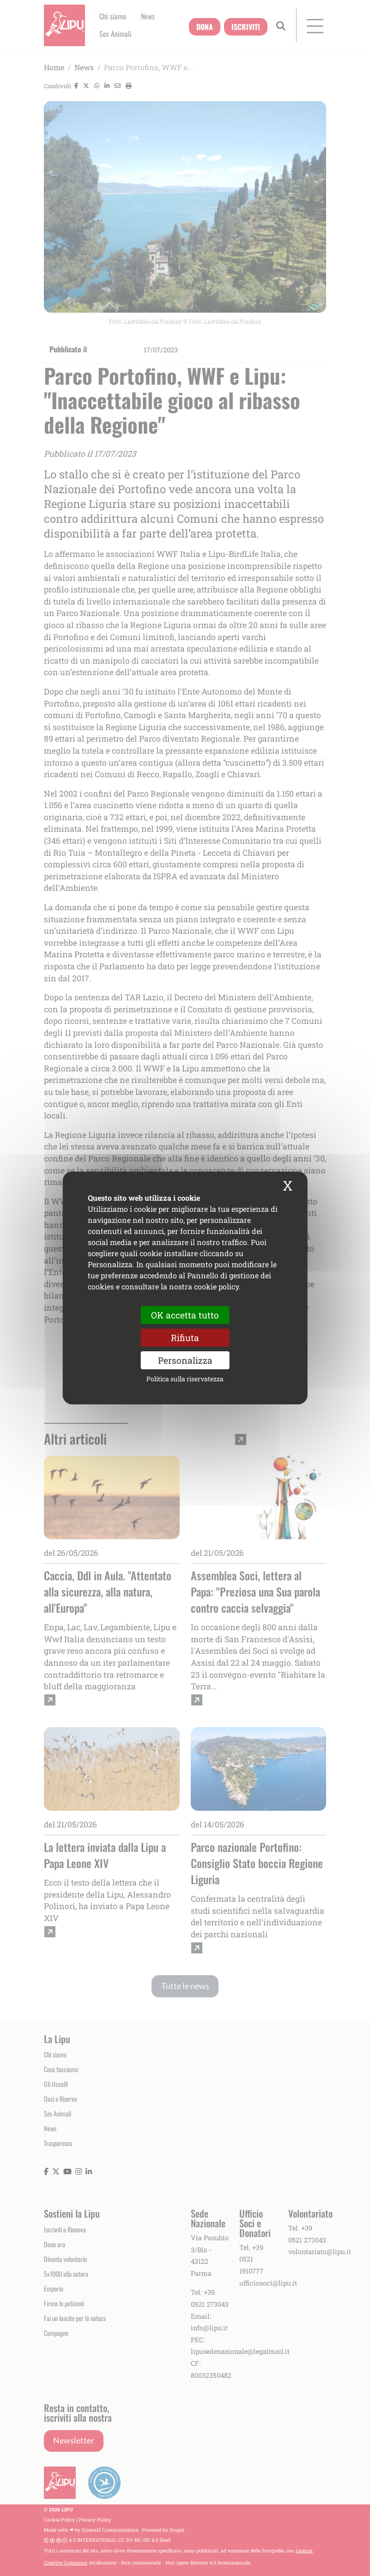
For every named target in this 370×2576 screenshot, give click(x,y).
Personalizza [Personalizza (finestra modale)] (185, 1360)
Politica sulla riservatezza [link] (185, 1378)
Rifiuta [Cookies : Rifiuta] (185, 1337)
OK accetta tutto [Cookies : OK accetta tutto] (185, 1315)
